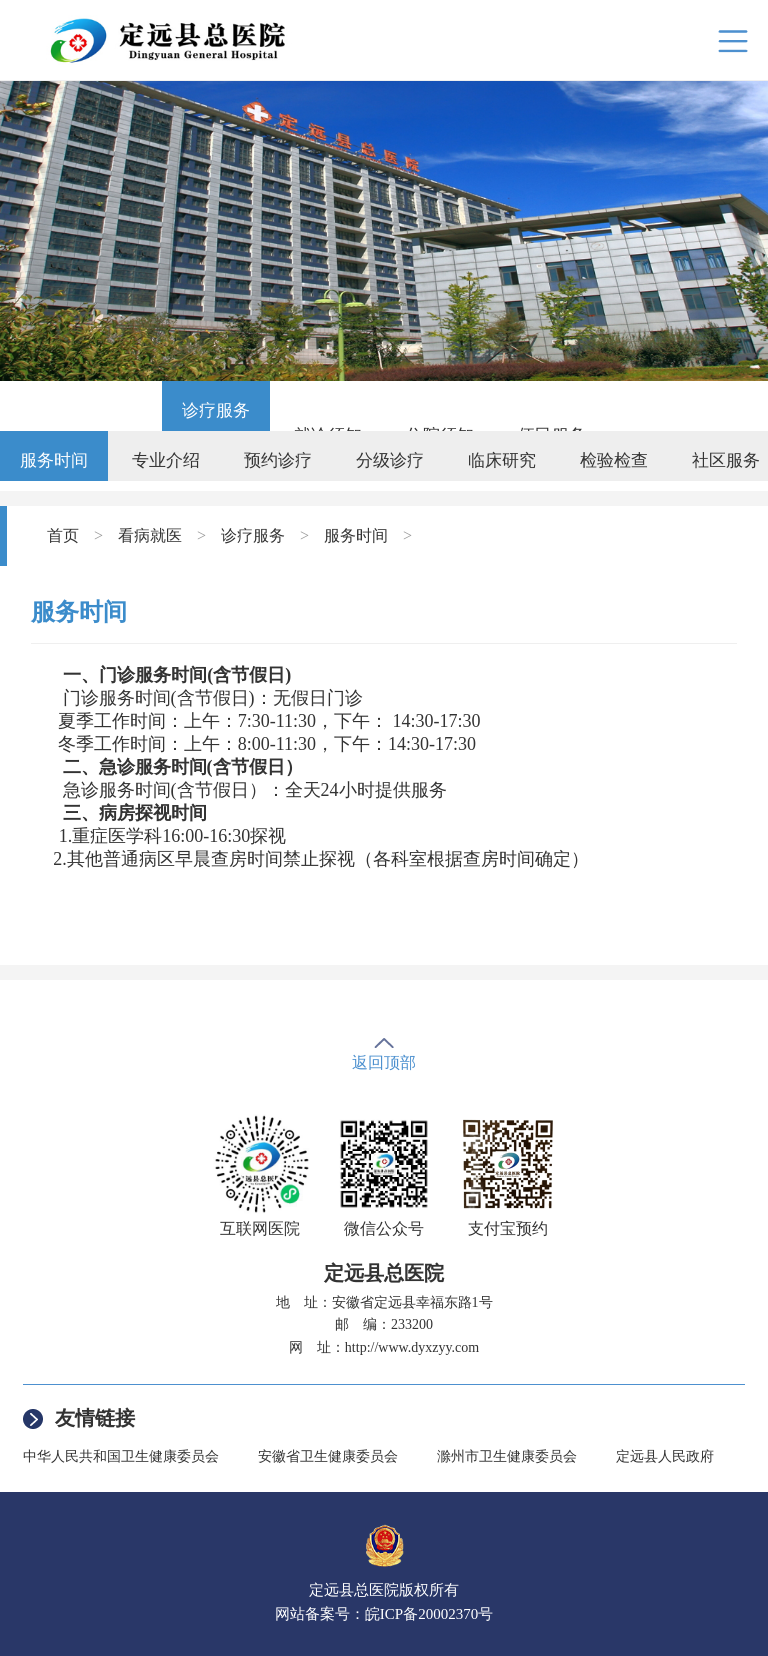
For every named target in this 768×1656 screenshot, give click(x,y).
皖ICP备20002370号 (429, 1614)
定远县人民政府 (665, 1456)
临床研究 (502, 460)
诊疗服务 (216, 410)
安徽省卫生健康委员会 (328, 1456)
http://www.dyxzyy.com (412, 1347)
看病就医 (150, 535)
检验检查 (614, 460)
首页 (63, 535)
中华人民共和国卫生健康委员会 (121, 1456)
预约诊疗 (278, 460)
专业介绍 (166, 460)
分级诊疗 (390, 460)
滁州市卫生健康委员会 (507, 1456)
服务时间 (54, 460)
